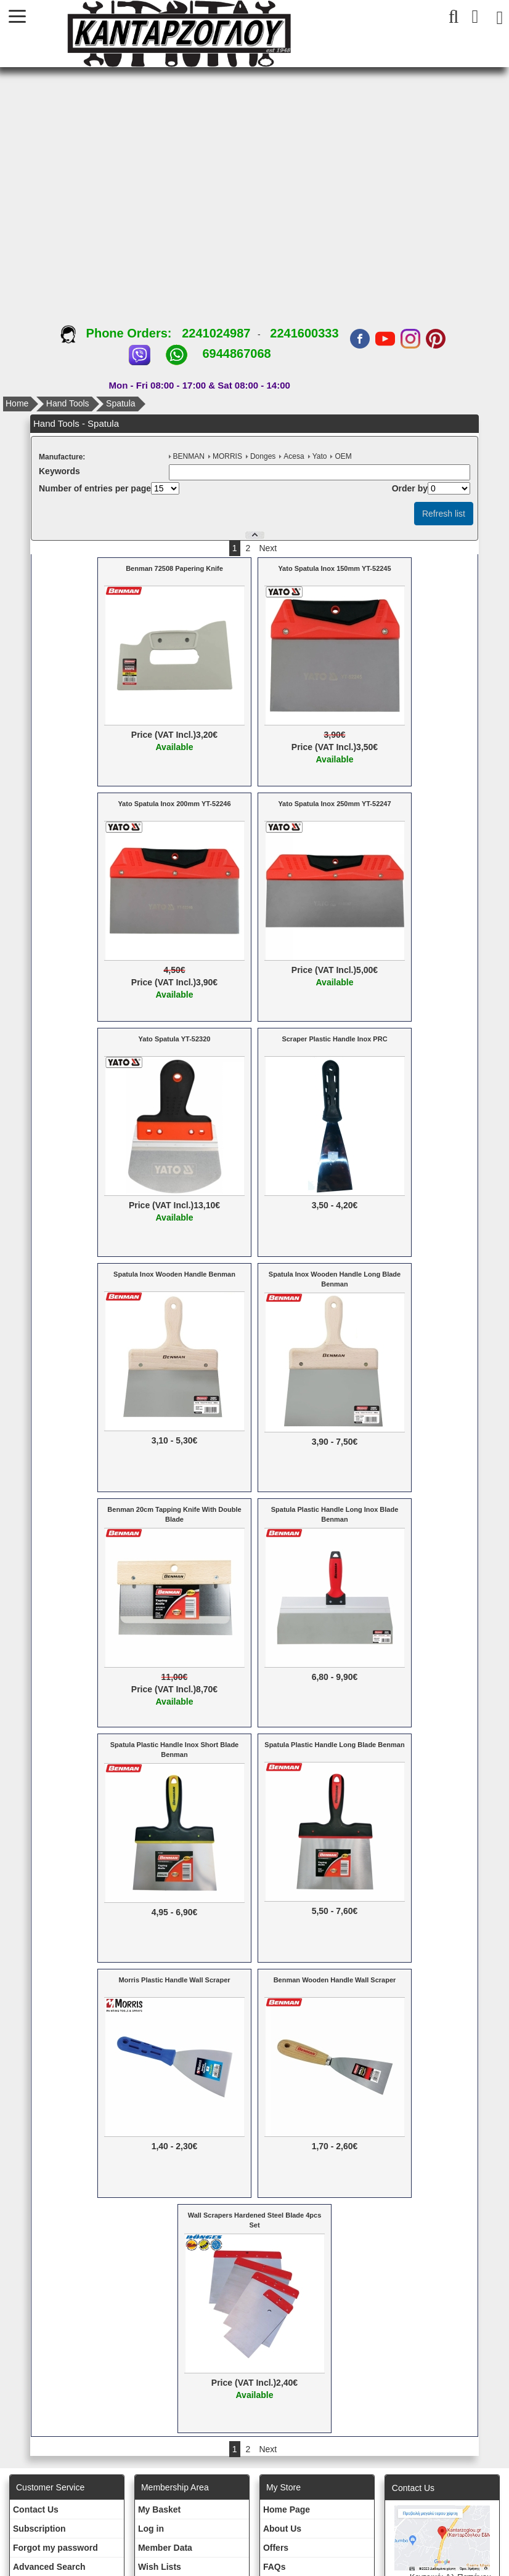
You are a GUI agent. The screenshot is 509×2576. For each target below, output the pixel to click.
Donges (262, 456)
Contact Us (36, 2509)
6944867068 (236, 353)
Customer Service (50, 2487)
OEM (343, 456)
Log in (151, 2529)
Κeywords (59, 471)
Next (268, 548)
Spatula (120, 403)
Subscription (39, 2529)
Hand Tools (67, 403)
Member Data (165, 2548)
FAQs (274, 2567)
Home (17, 403)
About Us (282, 2529)
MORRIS (227, 456)
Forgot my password (55, 2548)
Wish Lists (159, 2567)
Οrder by (410, 488)
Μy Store (283, 2487)
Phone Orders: (121, 333)
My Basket (159, 2509)
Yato (319, 456)
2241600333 (304, 333)
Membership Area (175, 2487)
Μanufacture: (62, 457)
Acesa (293, 456)
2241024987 (216, 333)
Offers (275, 2548)
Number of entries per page (95, 488)
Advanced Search (49, 2567)
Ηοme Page (286, 2509)
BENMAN (189, 456)
